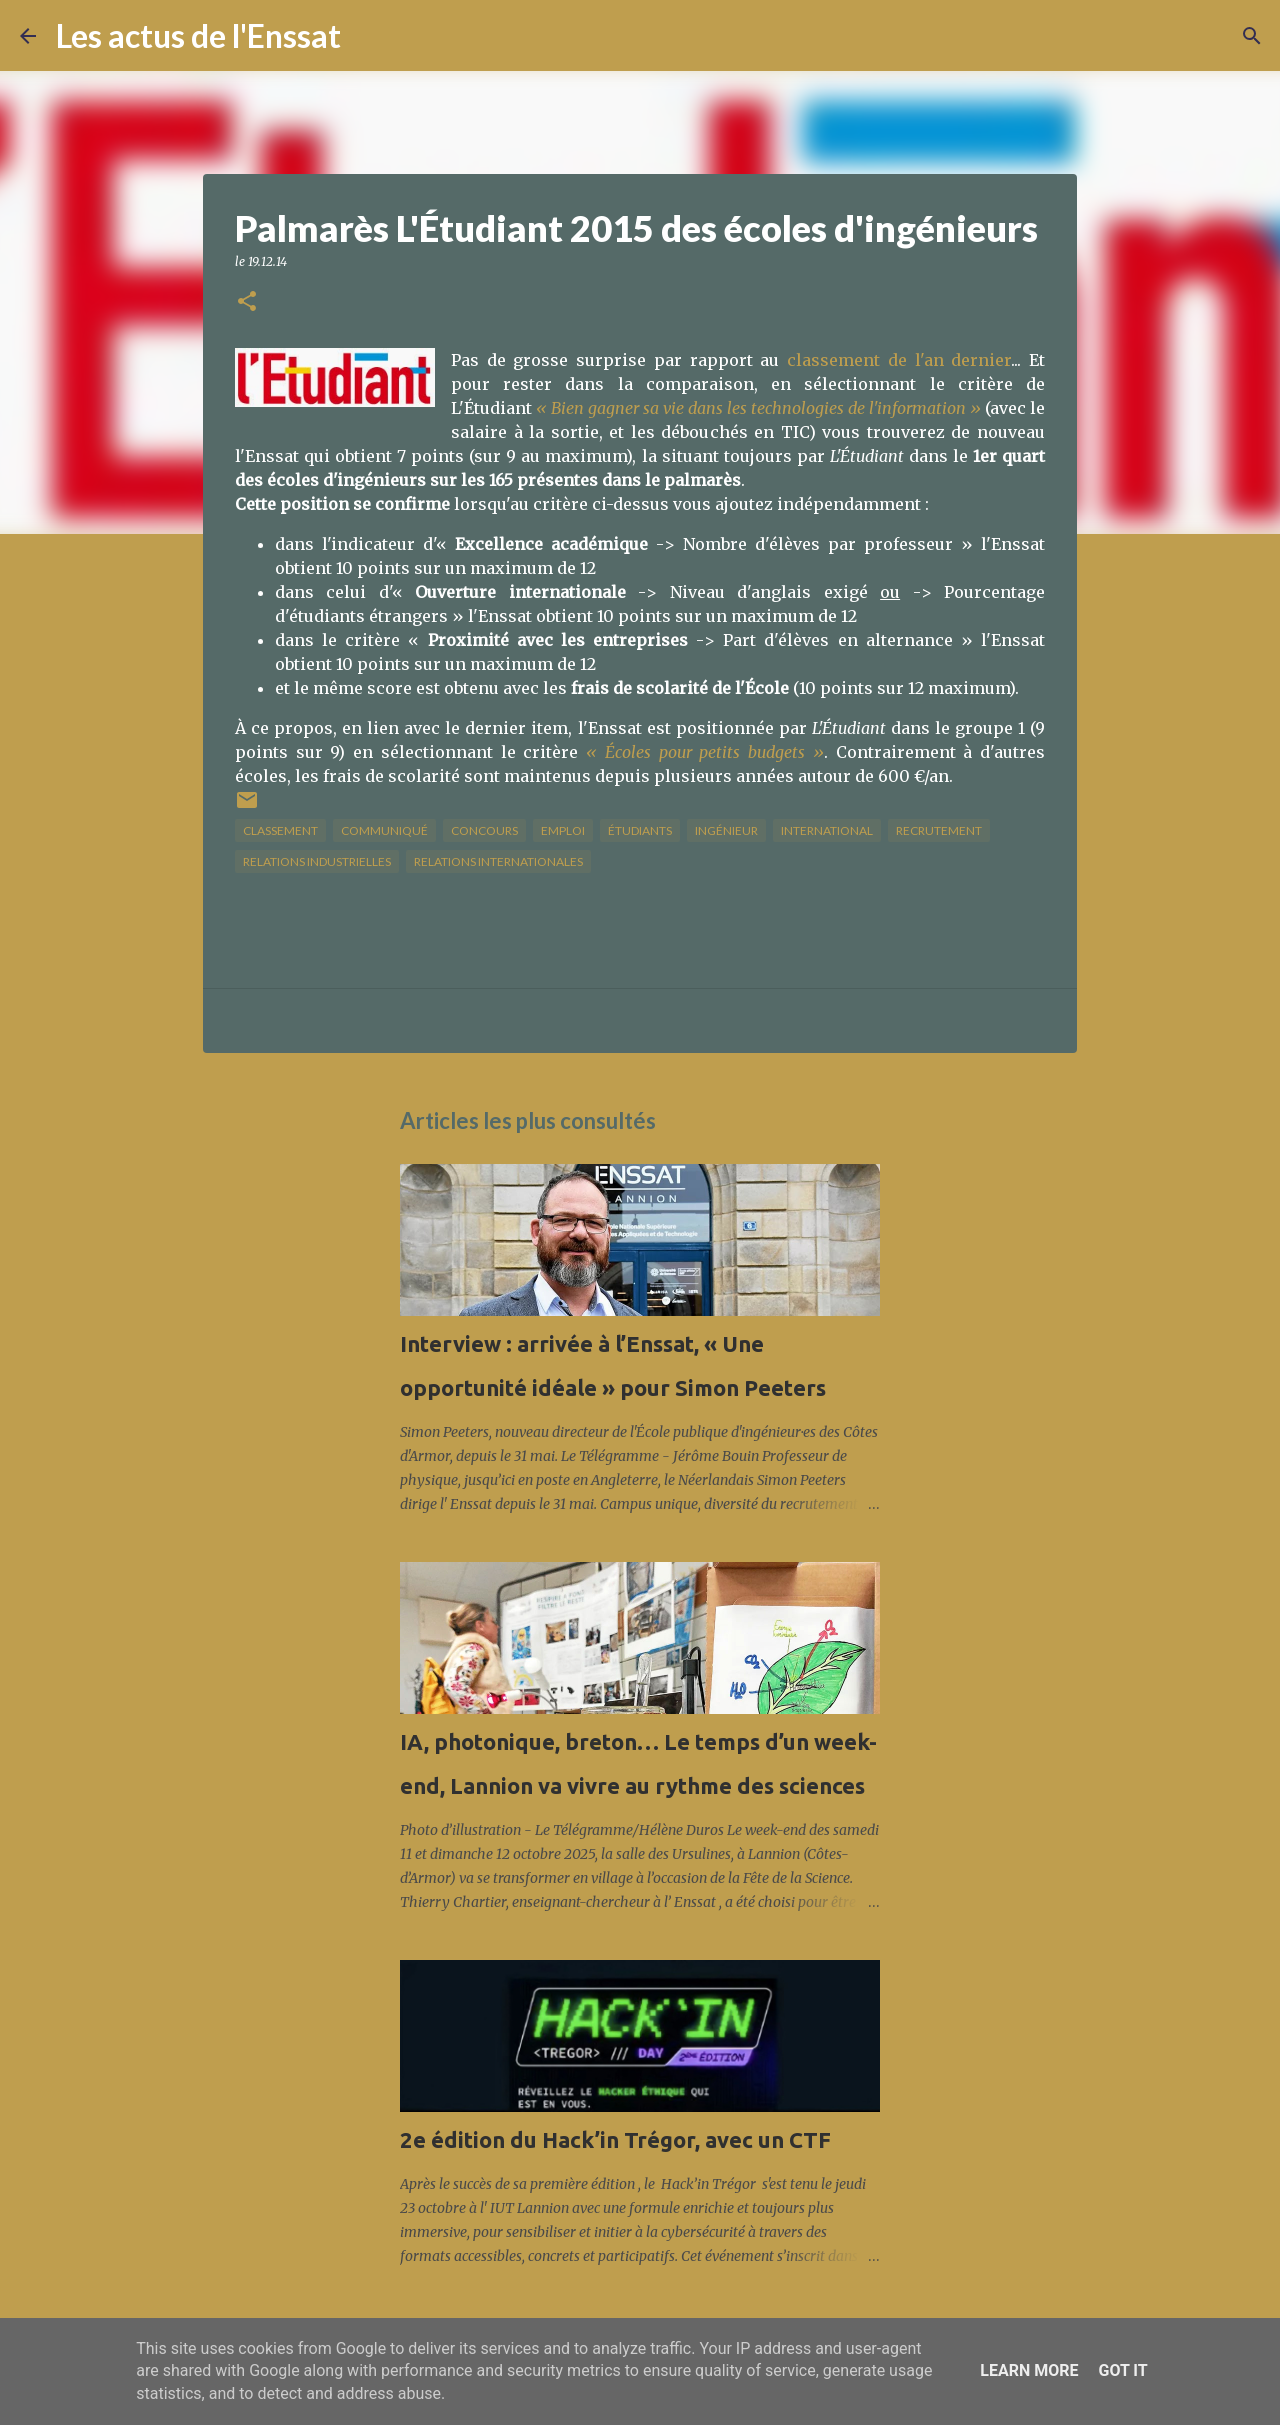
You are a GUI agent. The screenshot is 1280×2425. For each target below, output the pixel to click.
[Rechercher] (369, 36)
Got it (1122, 2370)
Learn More (1029, 2370)
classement (280, 830)
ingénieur (726, 830)
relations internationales (498, 861)
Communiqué (384, 830)
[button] (247, 302)
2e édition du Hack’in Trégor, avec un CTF (615, 2139)
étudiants (640, 830)
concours (484, 830)
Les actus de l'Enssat (198, 35)
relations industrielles (317, 861)
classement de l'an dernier (899, 360)
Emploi (563, 830)
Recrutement (939, 830)
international (827, 830)
